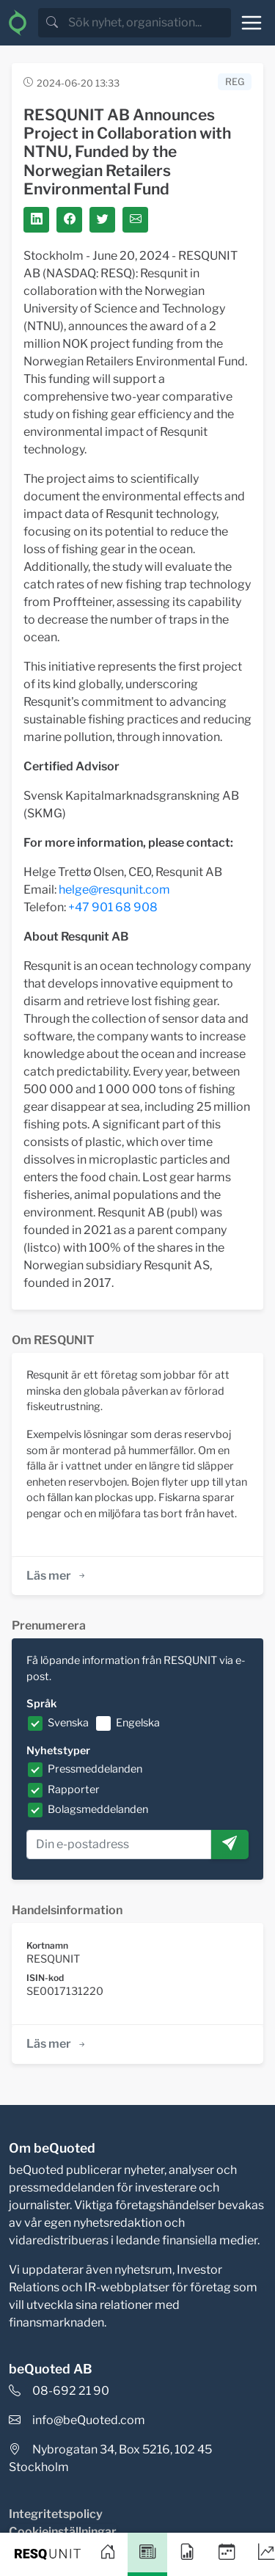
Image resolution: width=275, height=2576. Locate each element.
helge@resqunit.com (114, 890)
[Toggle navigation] (251, 22)
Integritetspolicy (56, 2514)
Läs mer (56, 1576)
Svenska (68, 1722)
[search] (148, 22)
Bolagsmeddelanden (98, 1809)
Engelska (138, 1722)
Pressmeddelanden (95, 1769)
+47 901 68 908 (113, 907)
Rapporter (74, 1789)
